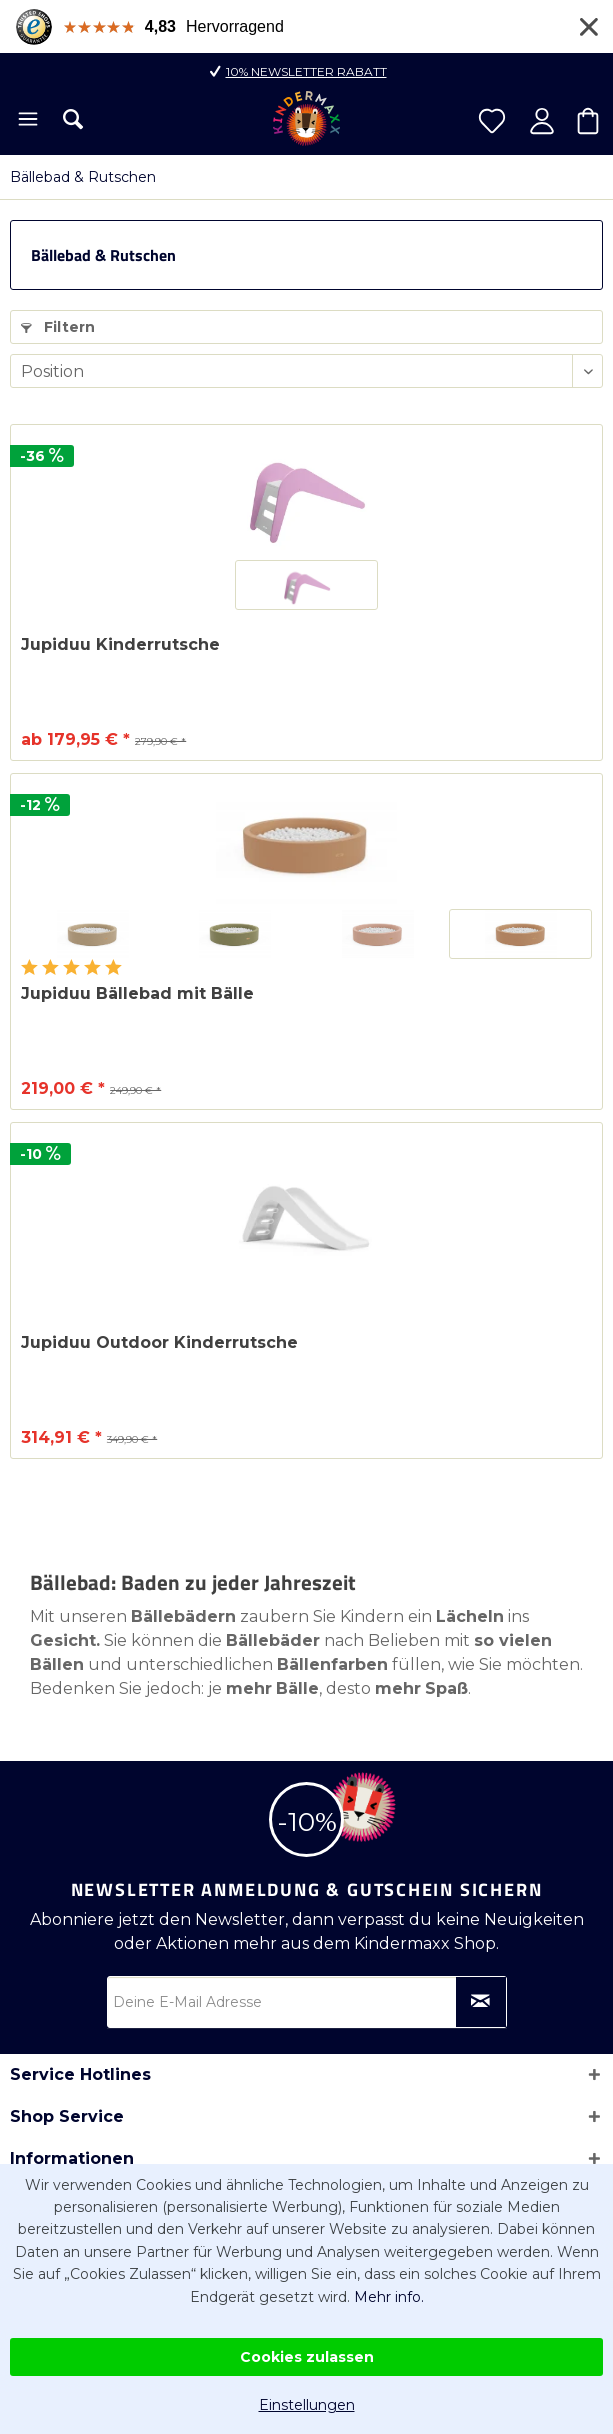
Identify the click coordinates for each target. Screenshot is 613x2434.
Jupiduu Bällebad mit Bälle (137, 993)
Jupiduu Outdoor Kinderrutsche (159, 1342)
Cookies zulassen (307, 2357)
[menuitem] (26, 121)
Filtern (58, 327)
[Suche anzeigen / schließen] (73, 119)
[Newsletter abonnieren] (481, 2002)
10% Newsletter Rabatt (306, 71)
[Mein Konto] (542, 121)
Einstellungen (307, 2405)
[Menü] (26, 121)
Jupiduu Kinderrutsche (120, 644)
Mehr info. (389, 2297)
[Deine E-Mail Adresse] (307, 2002)
